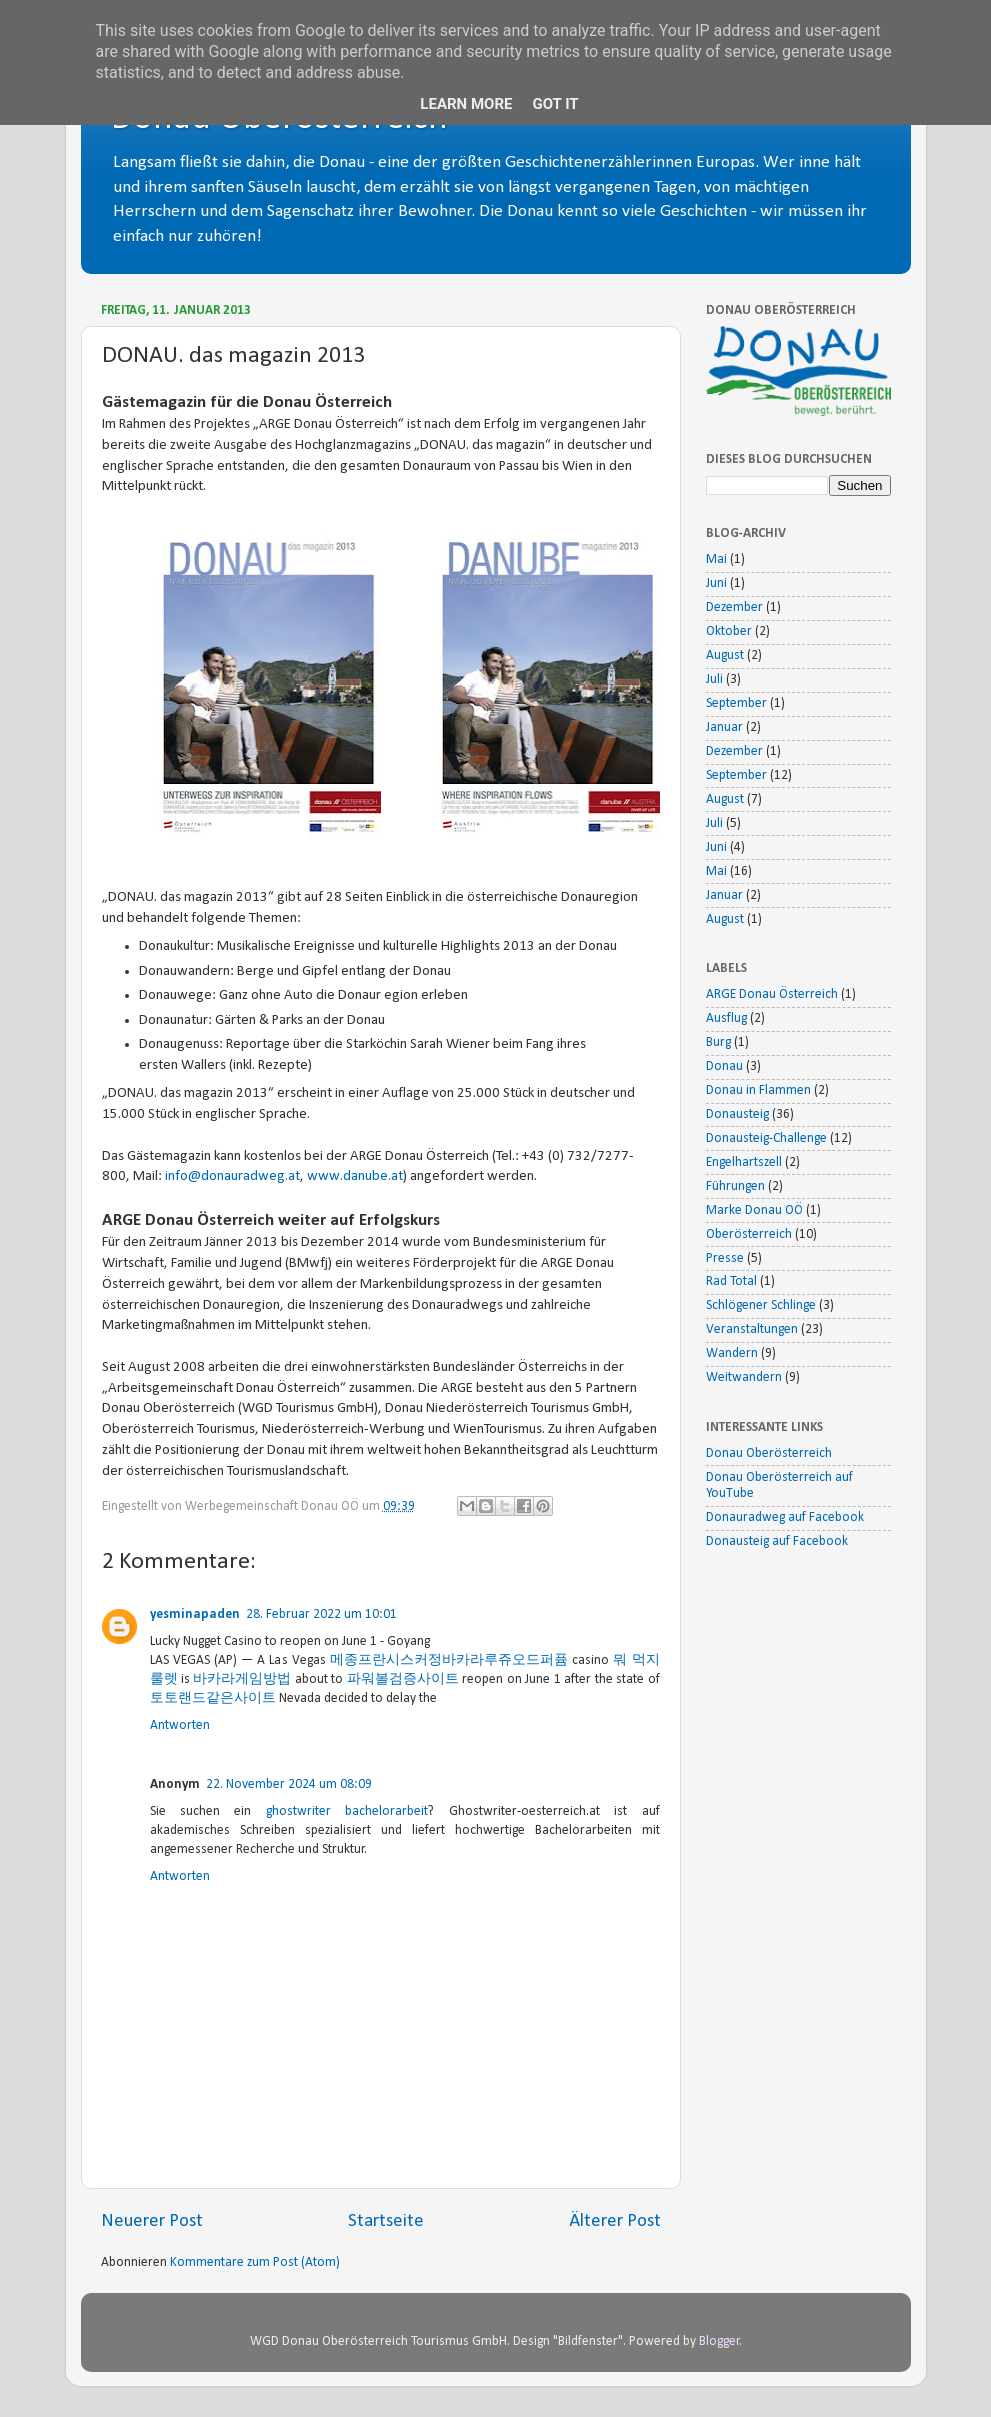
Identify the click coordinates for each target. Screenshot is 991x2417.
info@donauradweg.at (232, 1176)
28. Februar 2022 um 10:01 (321, 1614)
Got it (555, 104)
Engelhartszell (744, 1162)
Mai (716, 559)
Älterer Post (615, 2221)
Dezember (734, 607)
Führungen (735, 1186)
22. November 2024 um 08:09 (289, 1784)
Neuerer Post (152, 2221)
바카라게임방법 (242, 1679)
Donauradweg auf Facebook (785, 1517)
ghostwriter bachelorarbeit (347, 1811)
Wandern (732, 1353)
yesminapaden (195, 1614)
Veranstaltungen (752, 1329)
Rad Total (731, 1281)
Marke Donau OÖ (754, 1210)
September (736, 703)
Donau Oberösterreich (769, 1453)
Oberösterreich (749, 1234)
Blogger (719, 2341)
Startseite (386, 2221)
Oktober (729, 631)
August (725, 655)
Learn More (466, 104)
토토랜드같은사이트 (213, 1698)
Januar (724, 727)
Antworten (180, 1725)
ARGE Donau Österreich (772, 994)
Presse (725, 1258)
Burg (718, 1042)
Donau (724, 1066)
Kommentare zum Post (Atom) (255, 2262)
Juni (716, 583)
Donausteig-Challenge (766, 1138)
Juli (714, 679)
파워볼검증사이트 (403, 1679)
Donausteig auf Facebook (777, 1541)
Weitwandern (744, 1377)
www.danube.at (355, 1176)
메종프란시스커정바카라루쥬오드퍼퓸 (449, 1660)
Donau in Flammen (758, 1090)
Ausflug (726, 1018)
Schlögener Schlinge (761, 1305)
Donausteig (737, 1114)
